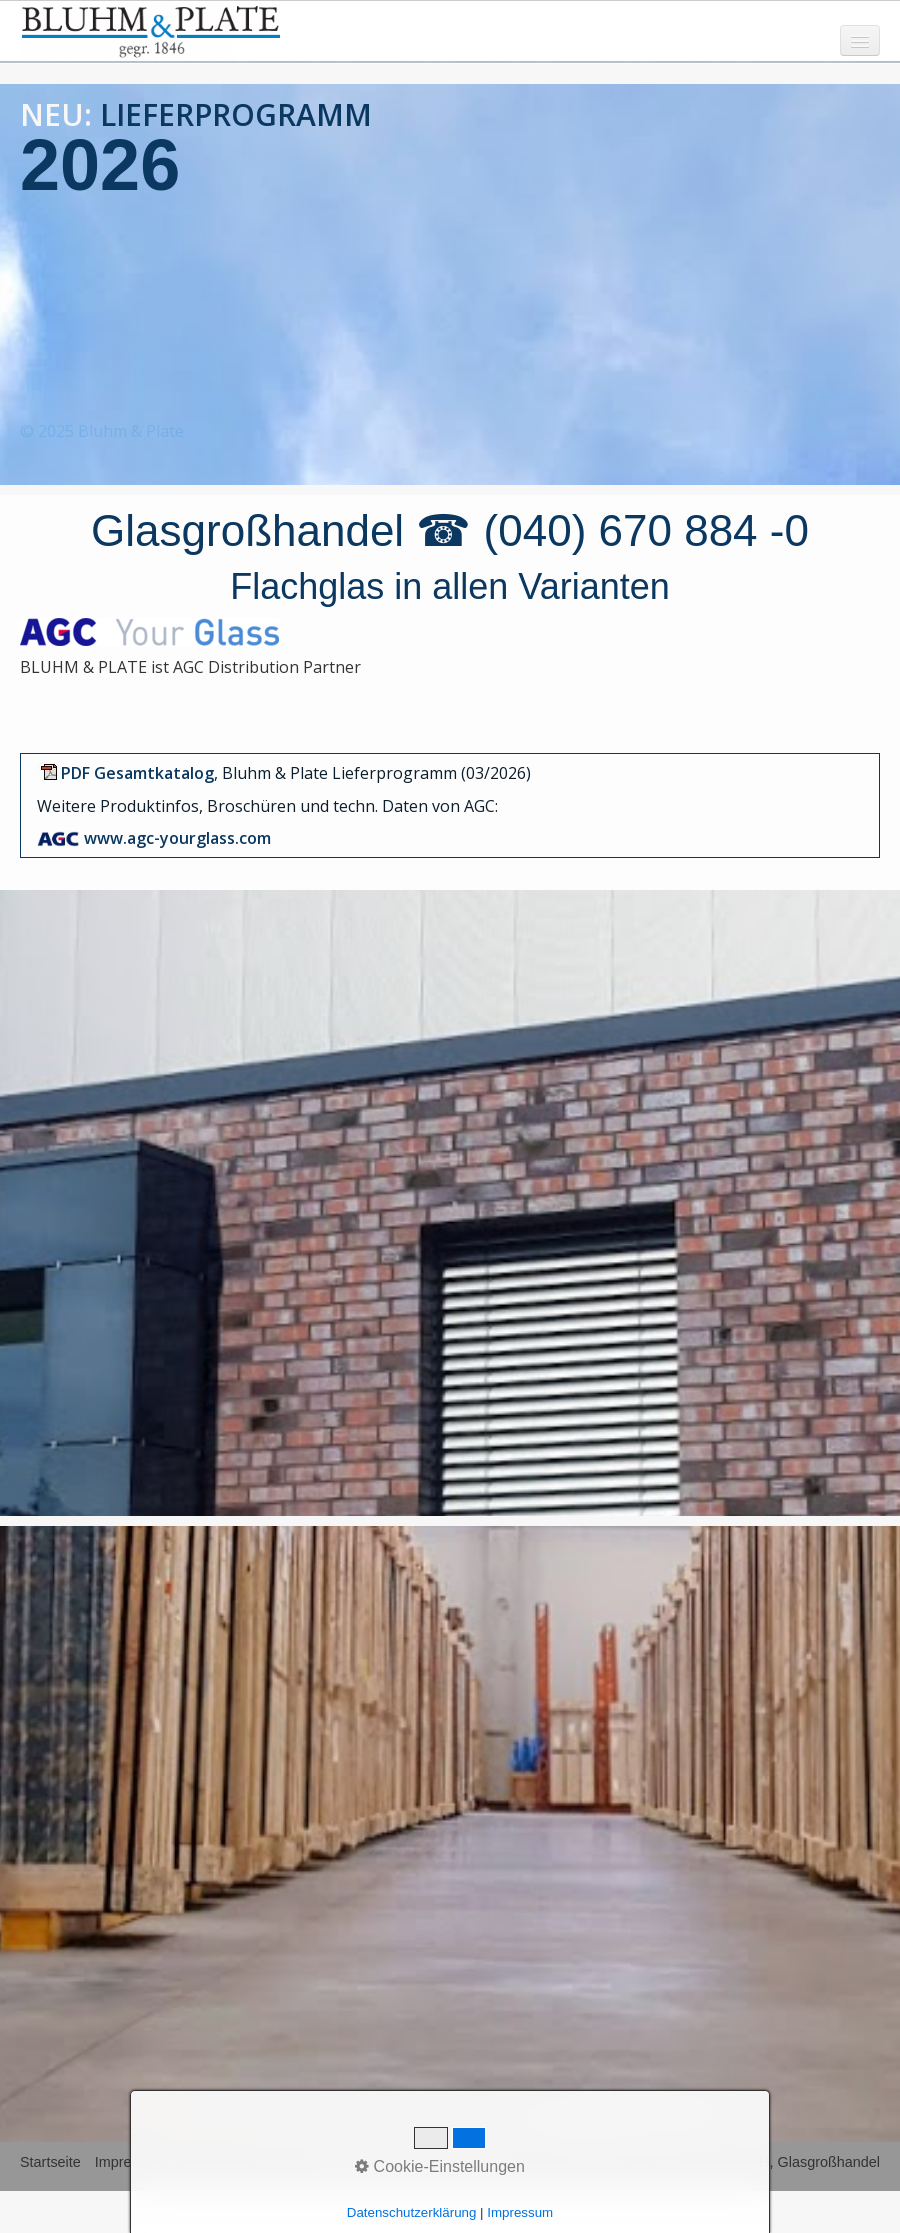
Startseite (50, 2162)
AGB (289, 2162)
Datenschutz (220, 2162)
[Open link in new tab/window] (137, 773)
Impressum (130, 2162)
